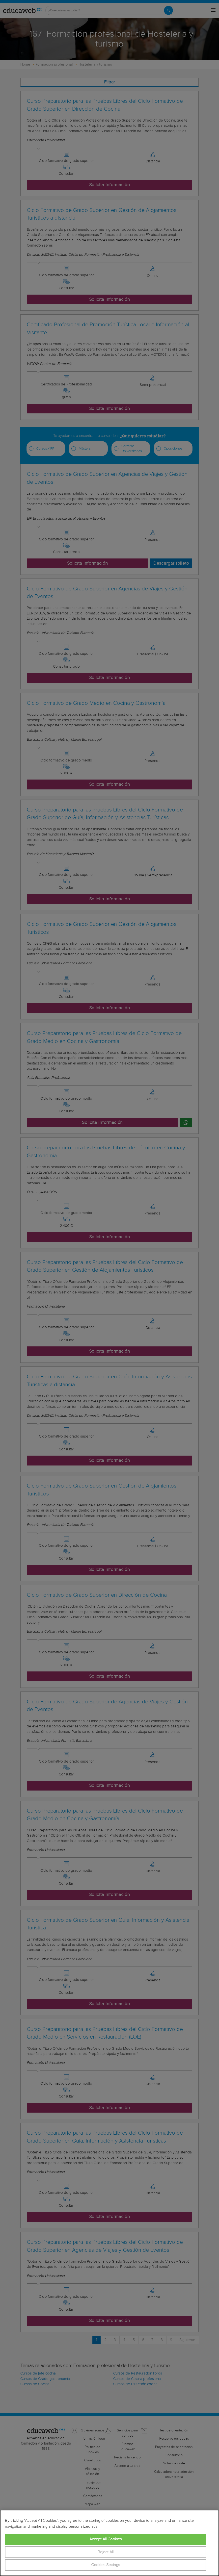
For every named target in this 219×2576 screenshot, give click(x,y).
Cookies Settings (105, 2565)
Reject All (106, 2552)
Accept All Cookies (105, 2539)
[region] (109, 2543)
